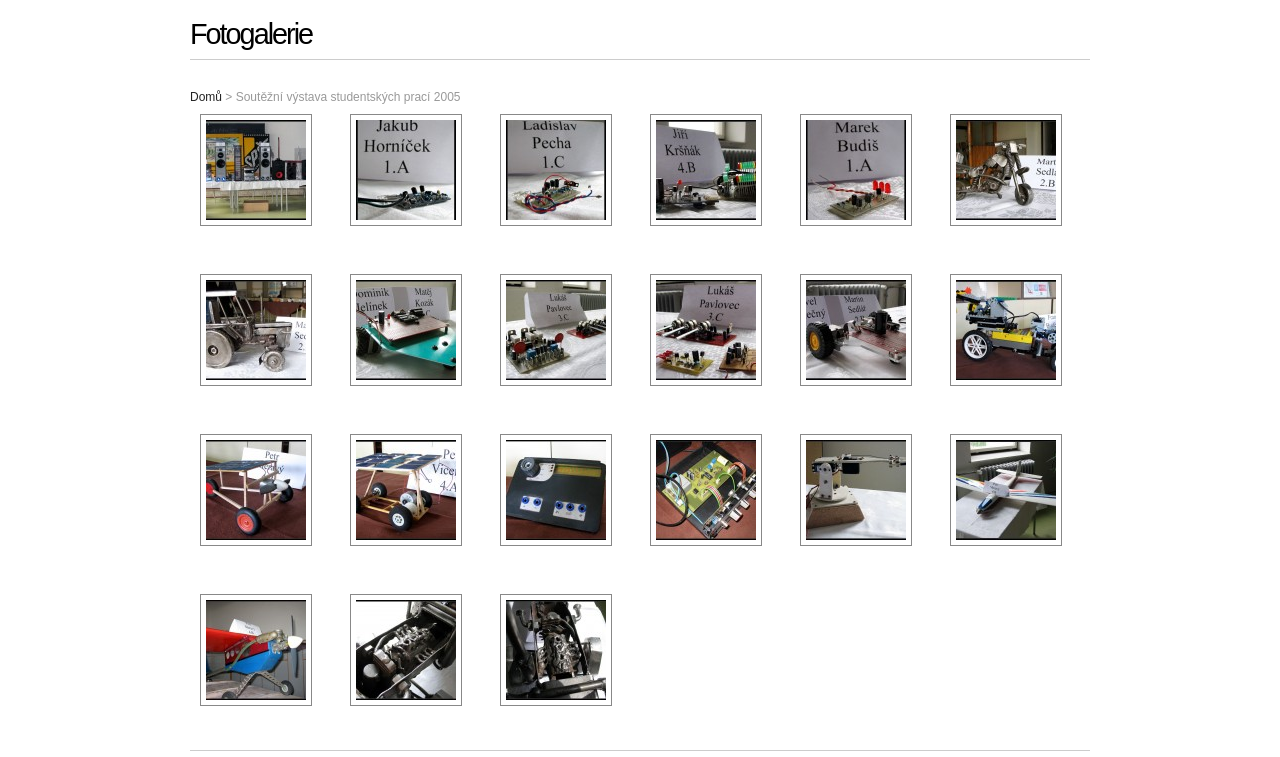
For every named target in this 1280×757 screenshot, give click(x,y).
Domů (206, 97)
